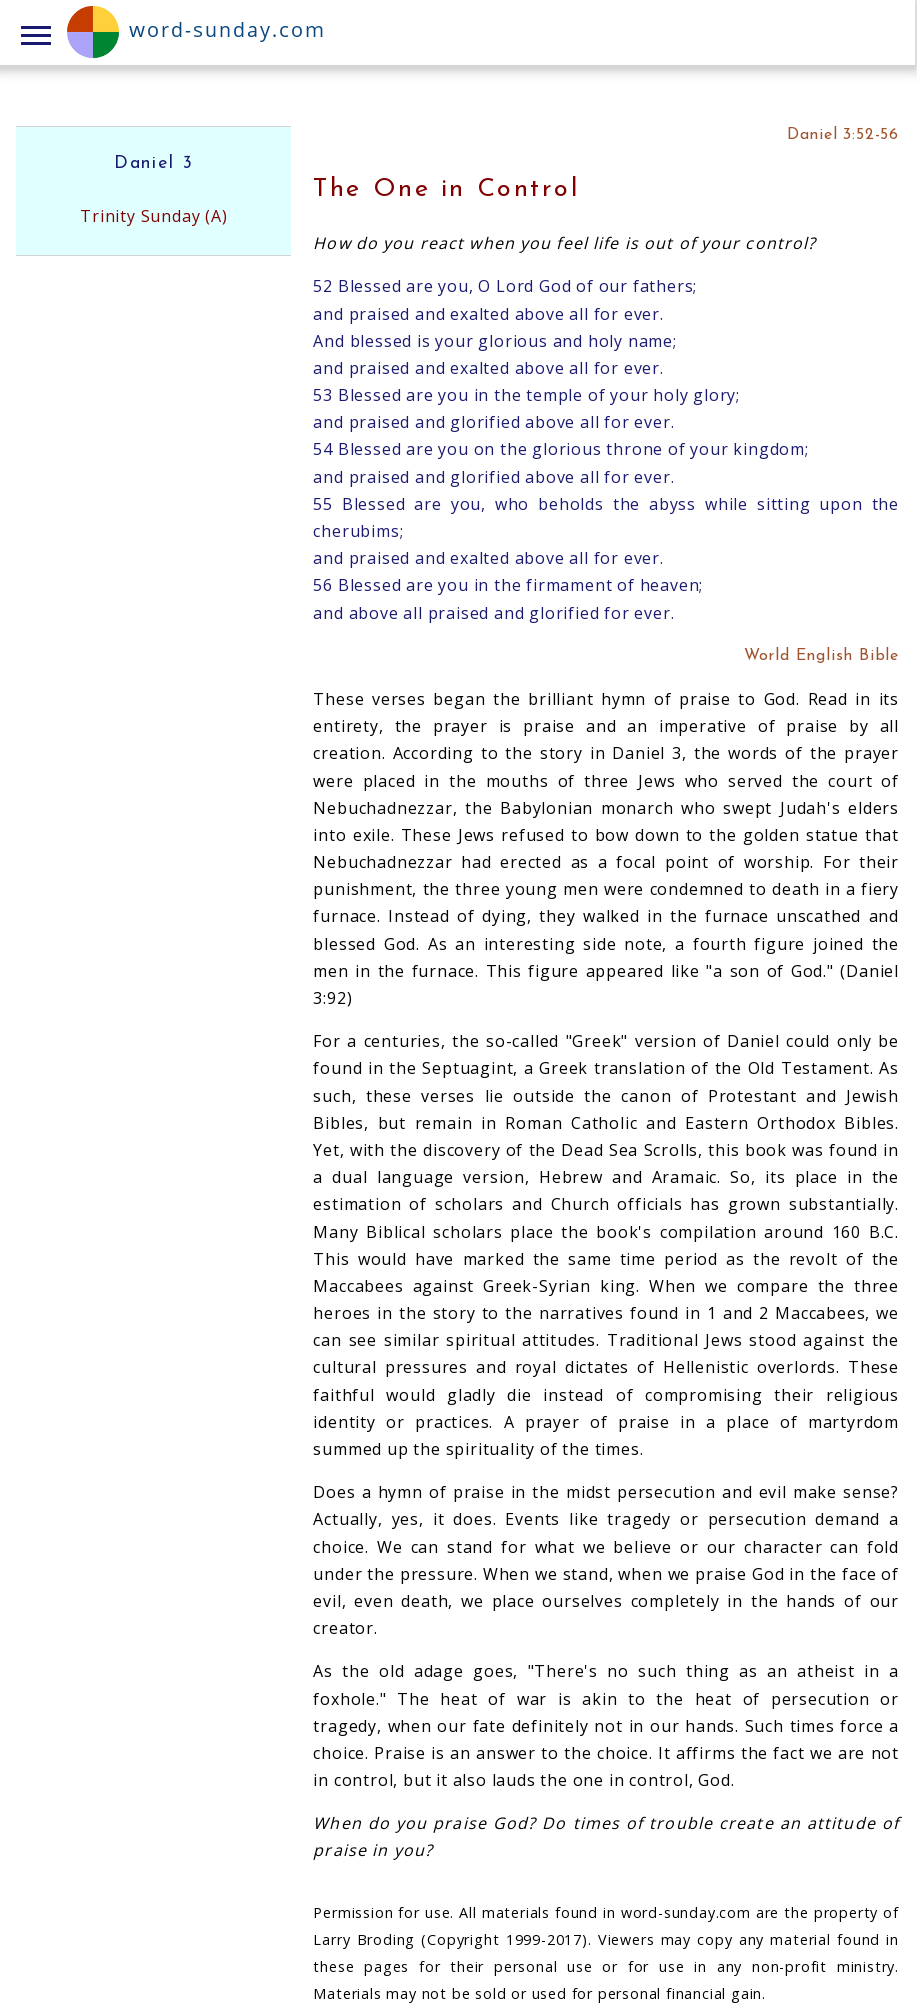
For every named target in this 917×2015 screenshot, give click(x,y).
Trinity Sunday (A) (153, 216)
